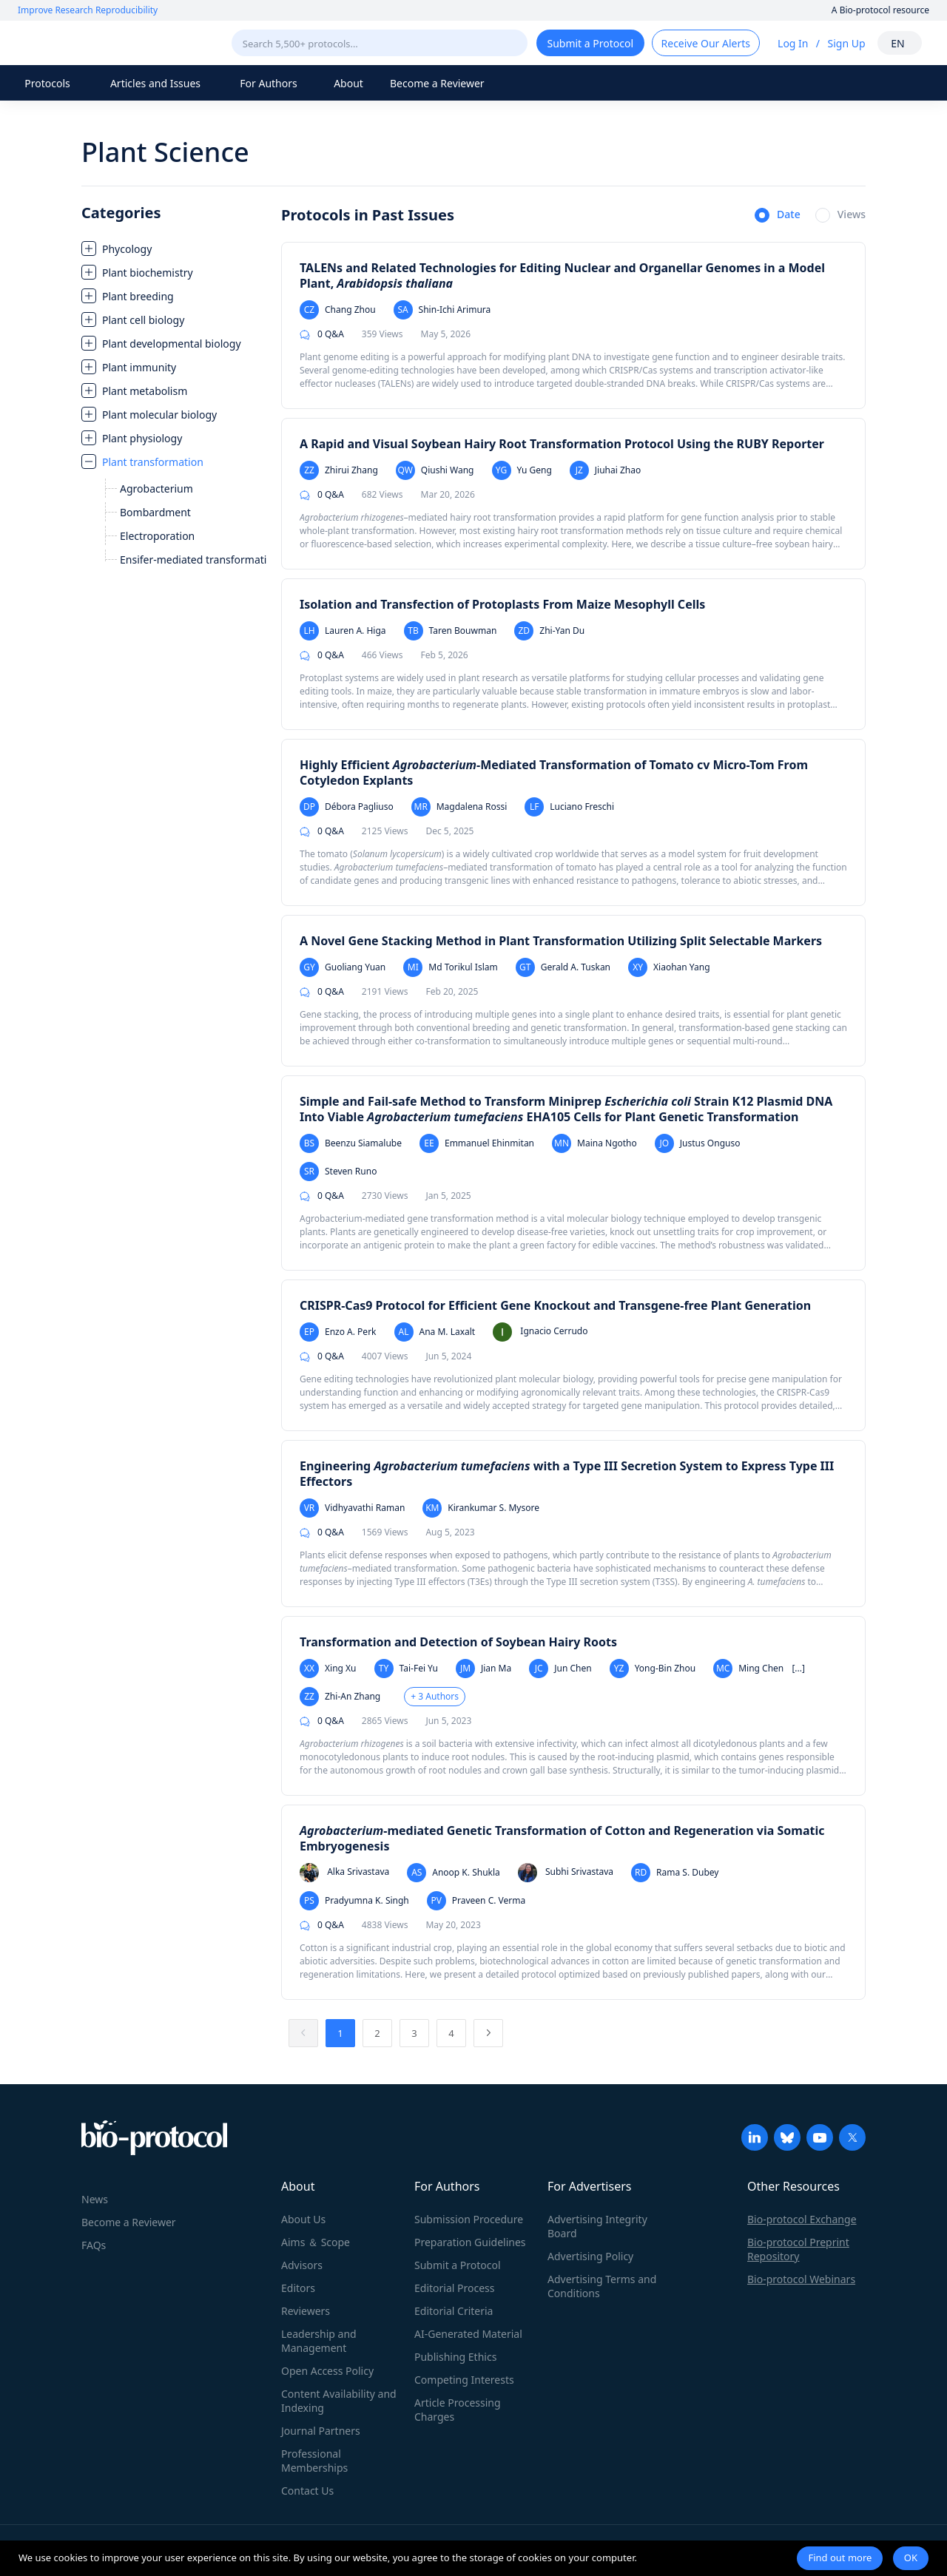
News (94, 2199)
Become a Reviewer (437, 83)
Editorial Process (454, 2288)
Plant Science (165, 152)
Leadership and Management (319, 2341)
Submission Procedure (468, 2219)
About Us (303, 2219)
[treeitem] (173, 248)
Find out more (840, 2557)
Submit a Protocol (457, 2265)
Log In (793, 43)
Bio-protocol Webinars (801, 2279)
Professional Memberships (314, 2461)
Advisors (302, 2265)
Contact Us (307, 2491)
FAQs (93, 2245)
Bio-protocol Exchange (802, 2219)
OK (910, 2557)
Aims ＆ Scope (315, 2242)
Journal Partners (320, 2431)
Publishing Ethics (455, 2357)
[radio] (778, 216)
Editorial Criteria (453, 2311)
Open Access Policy (327, 2371)
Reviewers (305, 2311)
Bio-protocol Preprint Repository (798, 2249)
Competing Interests (464, 2380)
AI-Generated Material (468, 2334)
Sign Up (846, 43)
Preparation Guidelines (470, 2242)
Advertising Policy (590, 2256)
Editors (298, 2288)
